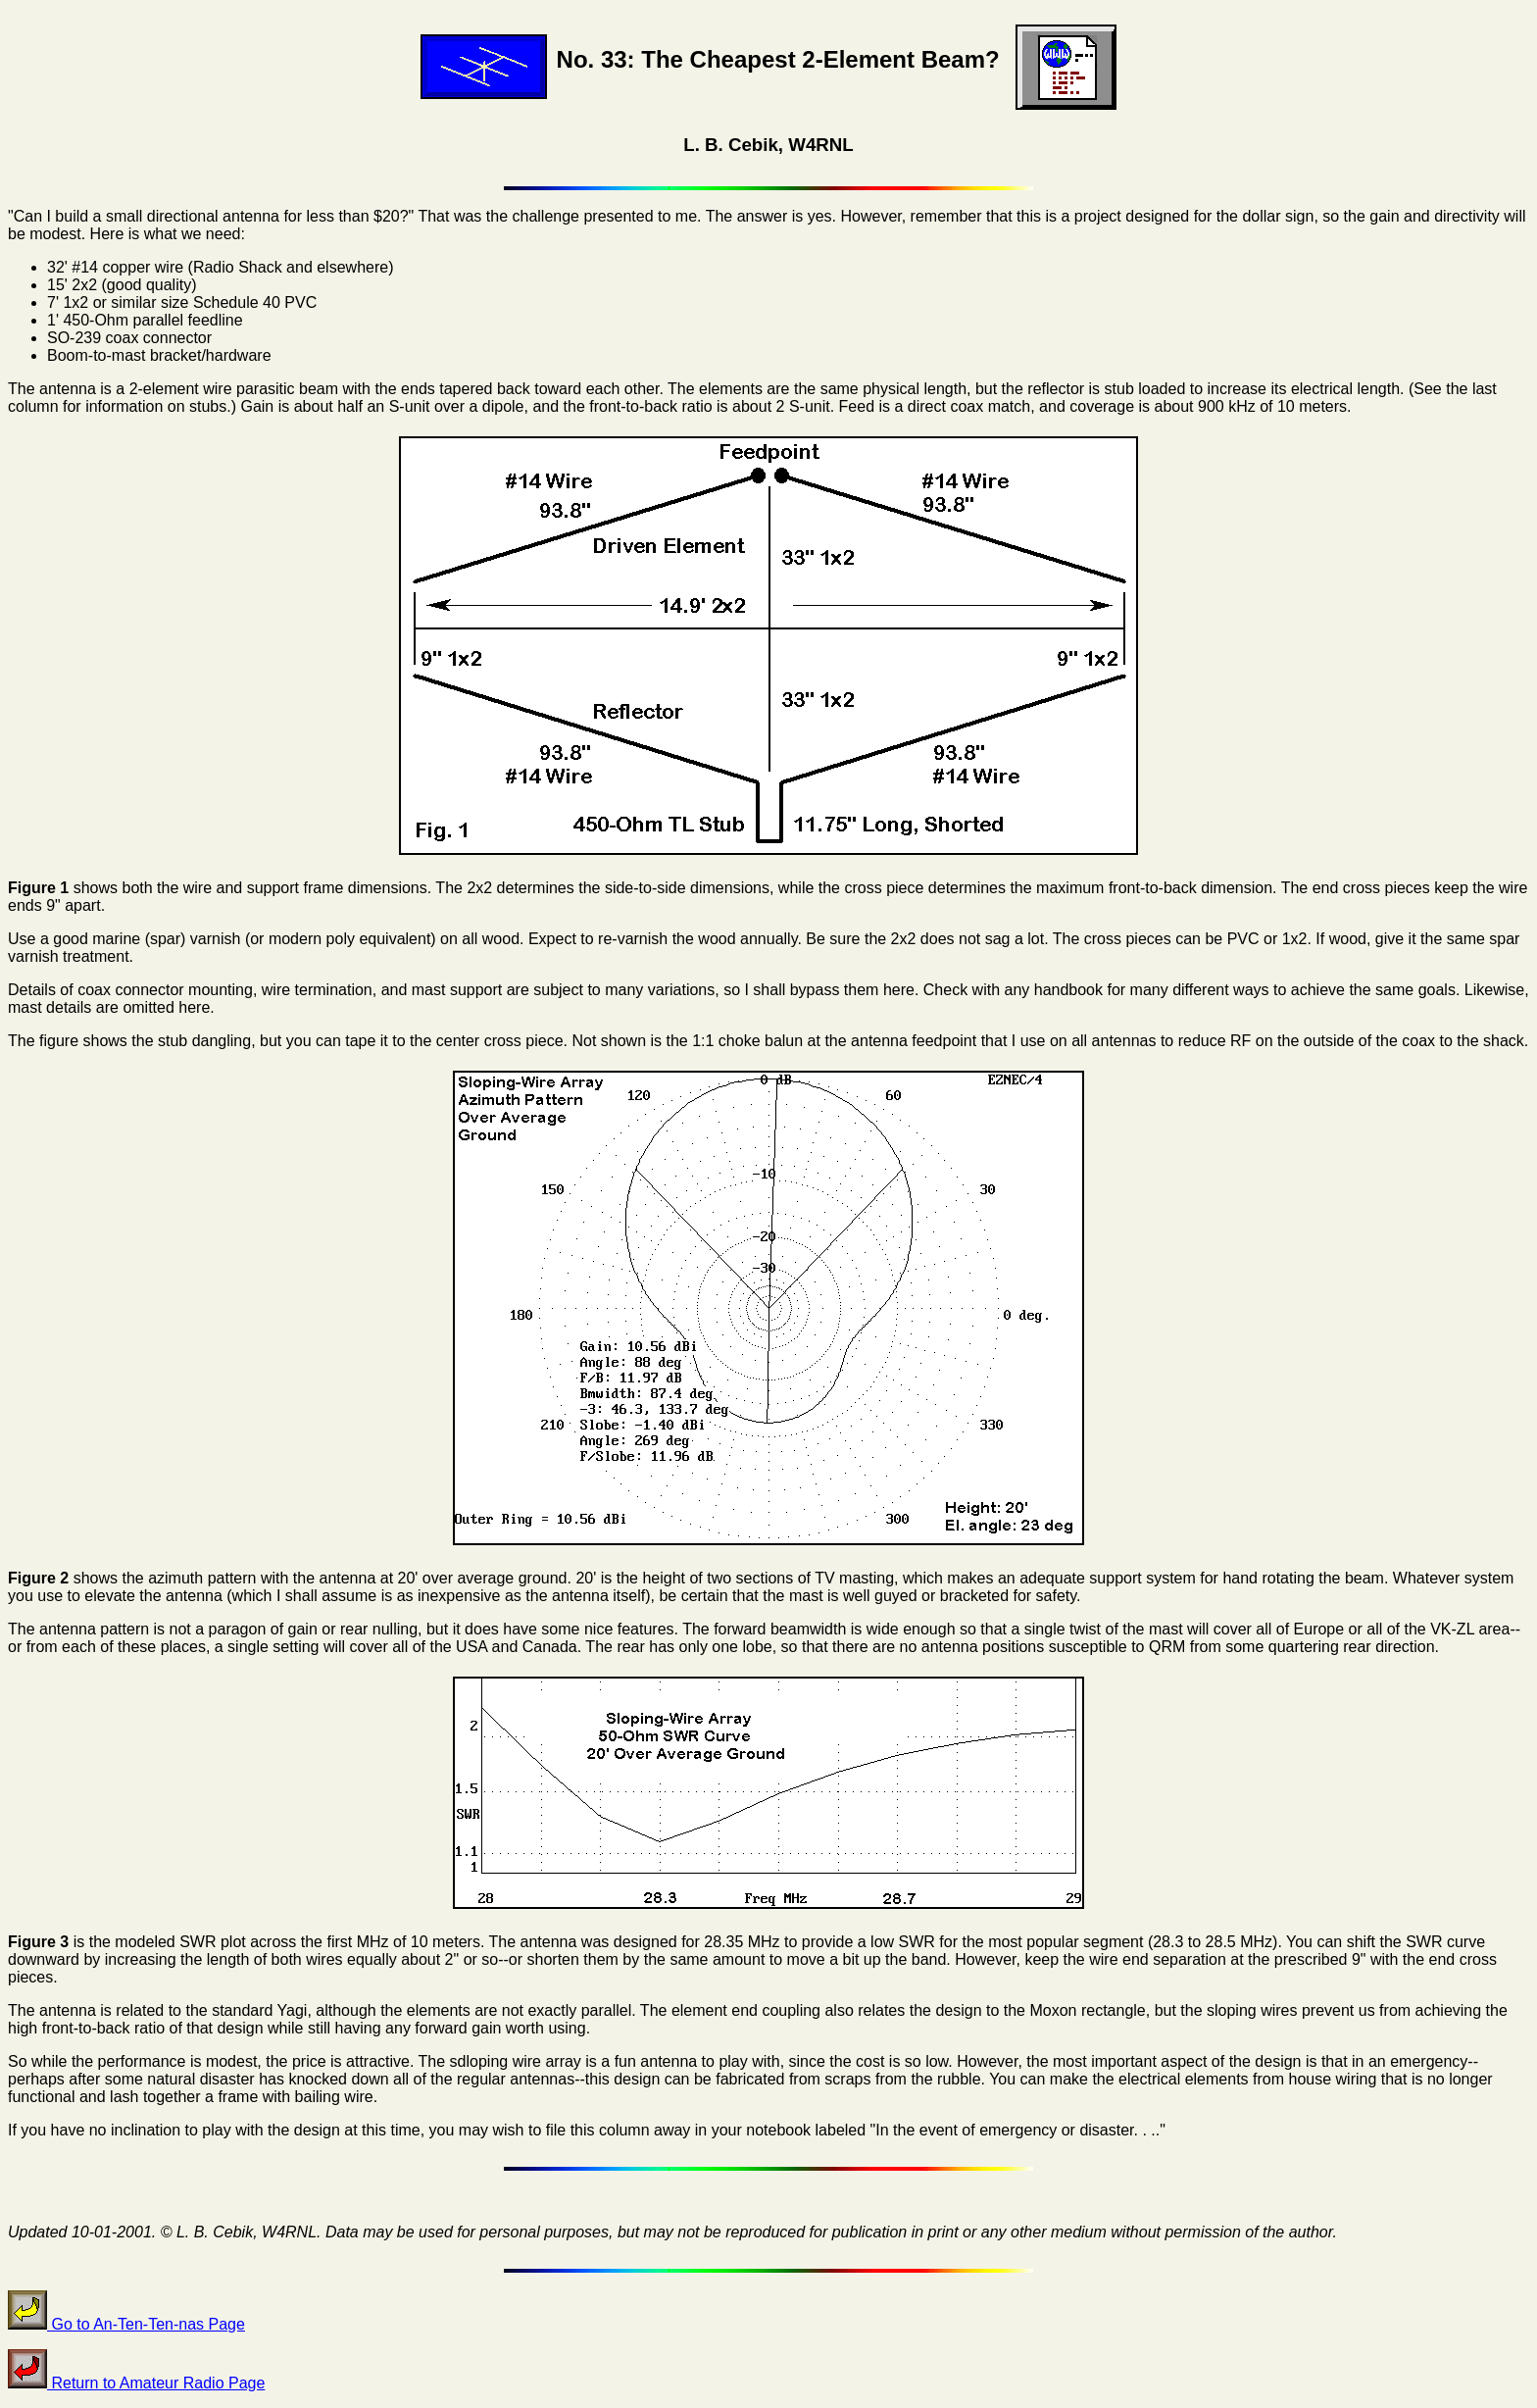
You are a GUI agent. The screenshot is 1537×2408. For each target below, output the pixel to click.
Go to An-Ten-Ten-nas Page (126, 2324)
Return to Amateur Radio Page (136, 2383)
